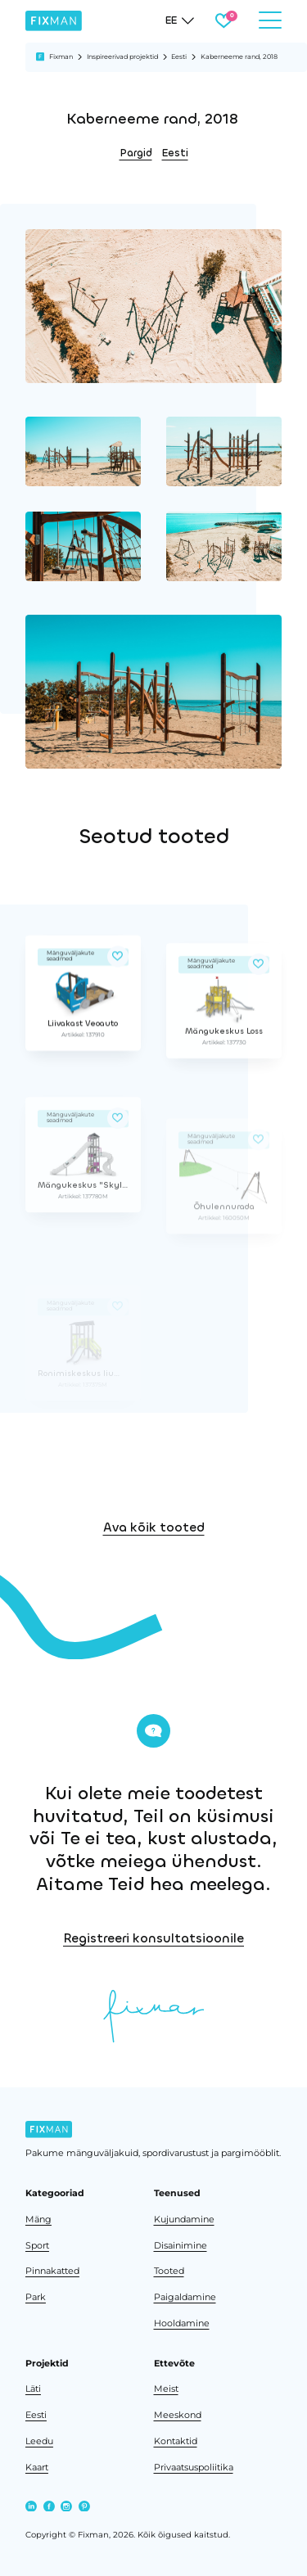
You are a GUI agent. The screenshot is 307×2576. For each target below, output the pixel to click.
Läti (33, 2389)
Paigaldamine (185, 2297)
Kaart (36, 2467)
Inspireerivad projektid (122, 56)
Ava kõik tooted (154, 1580)
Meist (166, 2389)
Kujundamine (184, 2219)
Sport (37, 2245)
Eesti (179, 56)
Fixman (61, 56)
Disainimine (180, 2245)
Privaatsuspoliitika (193, 2467)
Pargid (136, 153)
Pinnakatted (52, 2271)
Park (35, 2297)
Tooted (169, 2271)
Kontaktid (175, 2441)
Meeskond (177, 2415)
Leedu (39, 2441)
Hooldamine (182, 2323)
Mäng (38, 2219)
